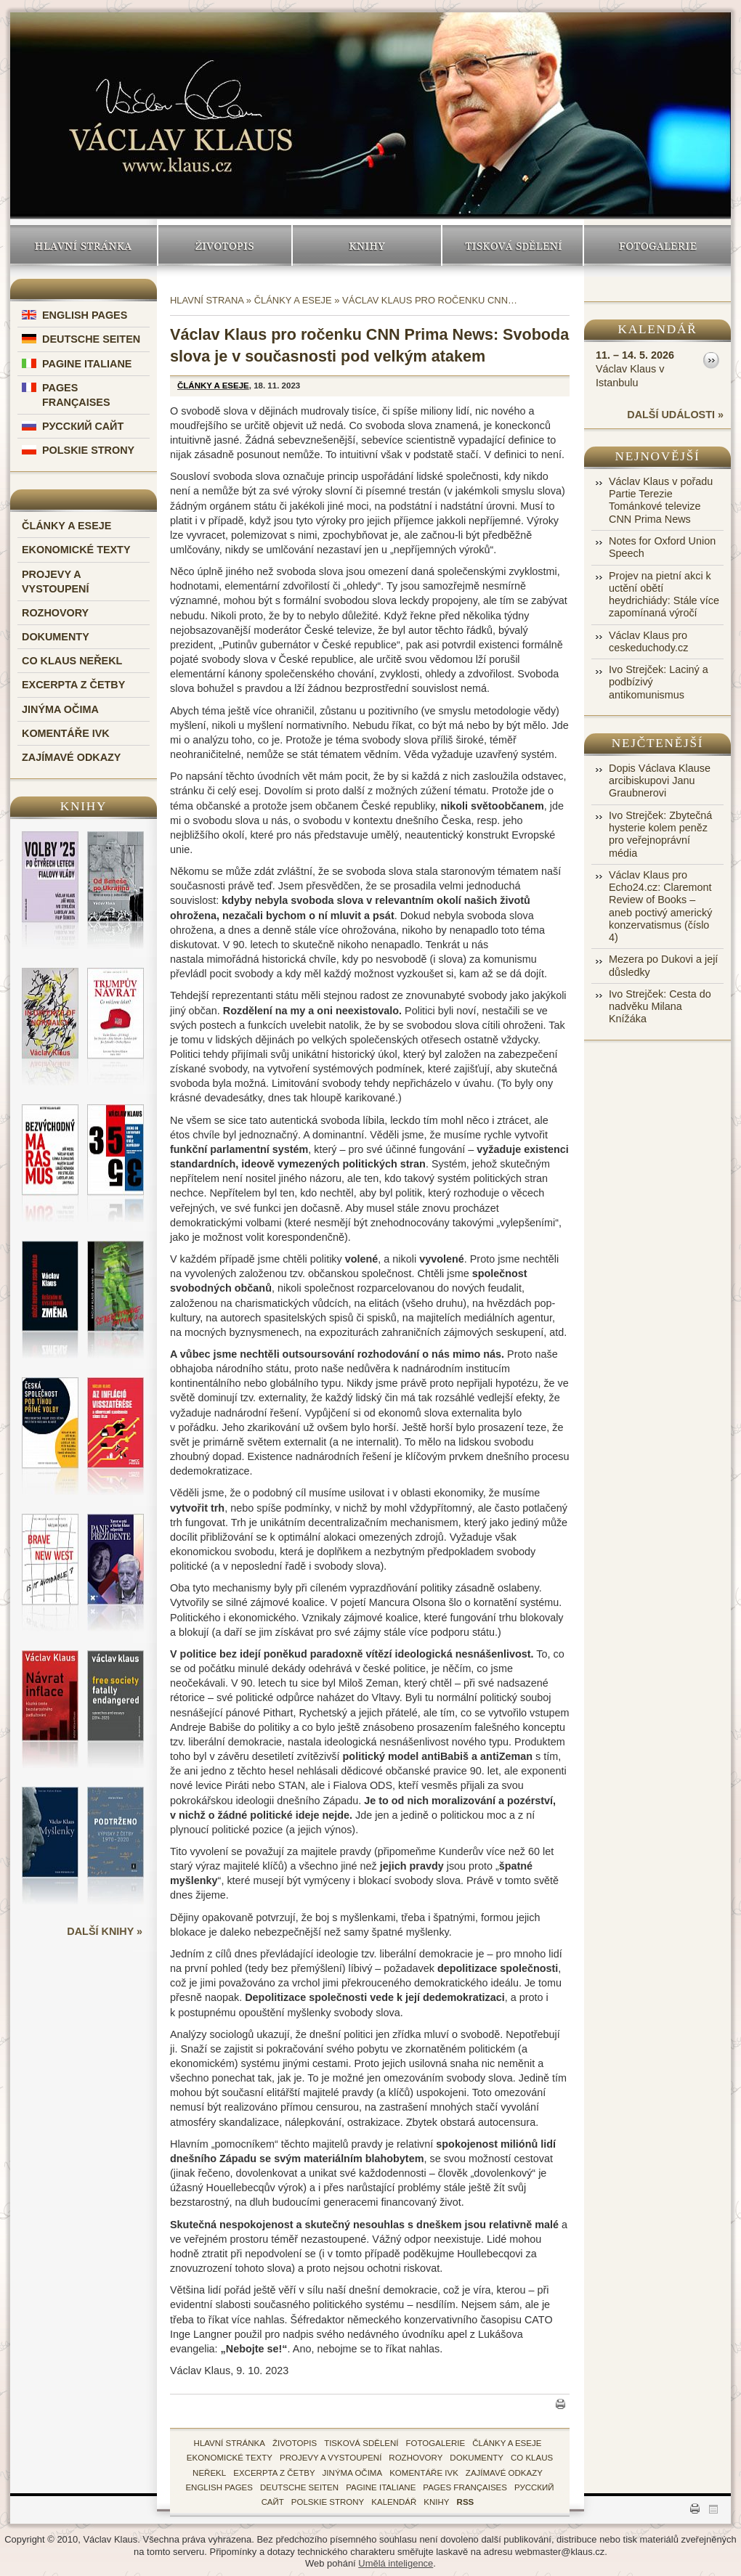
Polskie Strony (88, 450)
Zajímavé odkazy (71, 757)
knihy (436, 2502)
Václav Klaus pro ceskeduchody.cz (648, 641)
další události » (675, 414)
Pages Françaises (465, 2487)
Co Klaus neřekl (72, 661)
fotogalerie (436, 2443)
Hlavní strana (206, 300)
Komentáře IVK (66, 733)
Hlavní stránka (83, 245)
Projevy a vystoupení (330, 2457)
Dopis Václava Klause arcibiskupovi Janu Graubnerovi (659, 780)
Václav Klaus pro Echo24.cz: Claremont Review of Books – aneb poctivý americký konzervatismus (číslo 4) (660, 906)
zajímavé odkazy (504, 2473)
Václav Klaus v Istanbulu (635, 368)
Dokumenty (55, 637)
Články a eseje (66, 525)
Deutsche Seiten (91, 339)
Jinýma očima (60, 709)
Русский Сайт (83, 426)
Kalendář (657, 329)
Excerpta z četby (73, 684)
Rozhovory (55, 613)
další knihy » (104, 1931)
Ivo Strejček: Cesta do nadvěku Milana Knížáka (660, 1006)
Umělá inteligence (395, 2563)
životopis (294, 2443)
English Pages (84, 315)
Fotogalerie (657, 245)
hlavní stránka (229, 2443)
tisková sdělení (361, 2443)
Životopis (224, 245)
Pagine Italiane (86, 364)
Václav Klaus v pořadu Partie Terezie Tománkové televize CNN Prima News (661, 500)
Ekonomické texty (76, 549)
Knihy (367, 245)
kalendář (393, 2502)
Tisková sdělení (512, 245)
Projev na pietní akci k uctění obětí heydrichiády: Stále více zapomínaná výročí (664, 594)
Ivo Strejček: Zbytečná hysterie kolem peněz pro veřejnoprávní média (660, 834)
